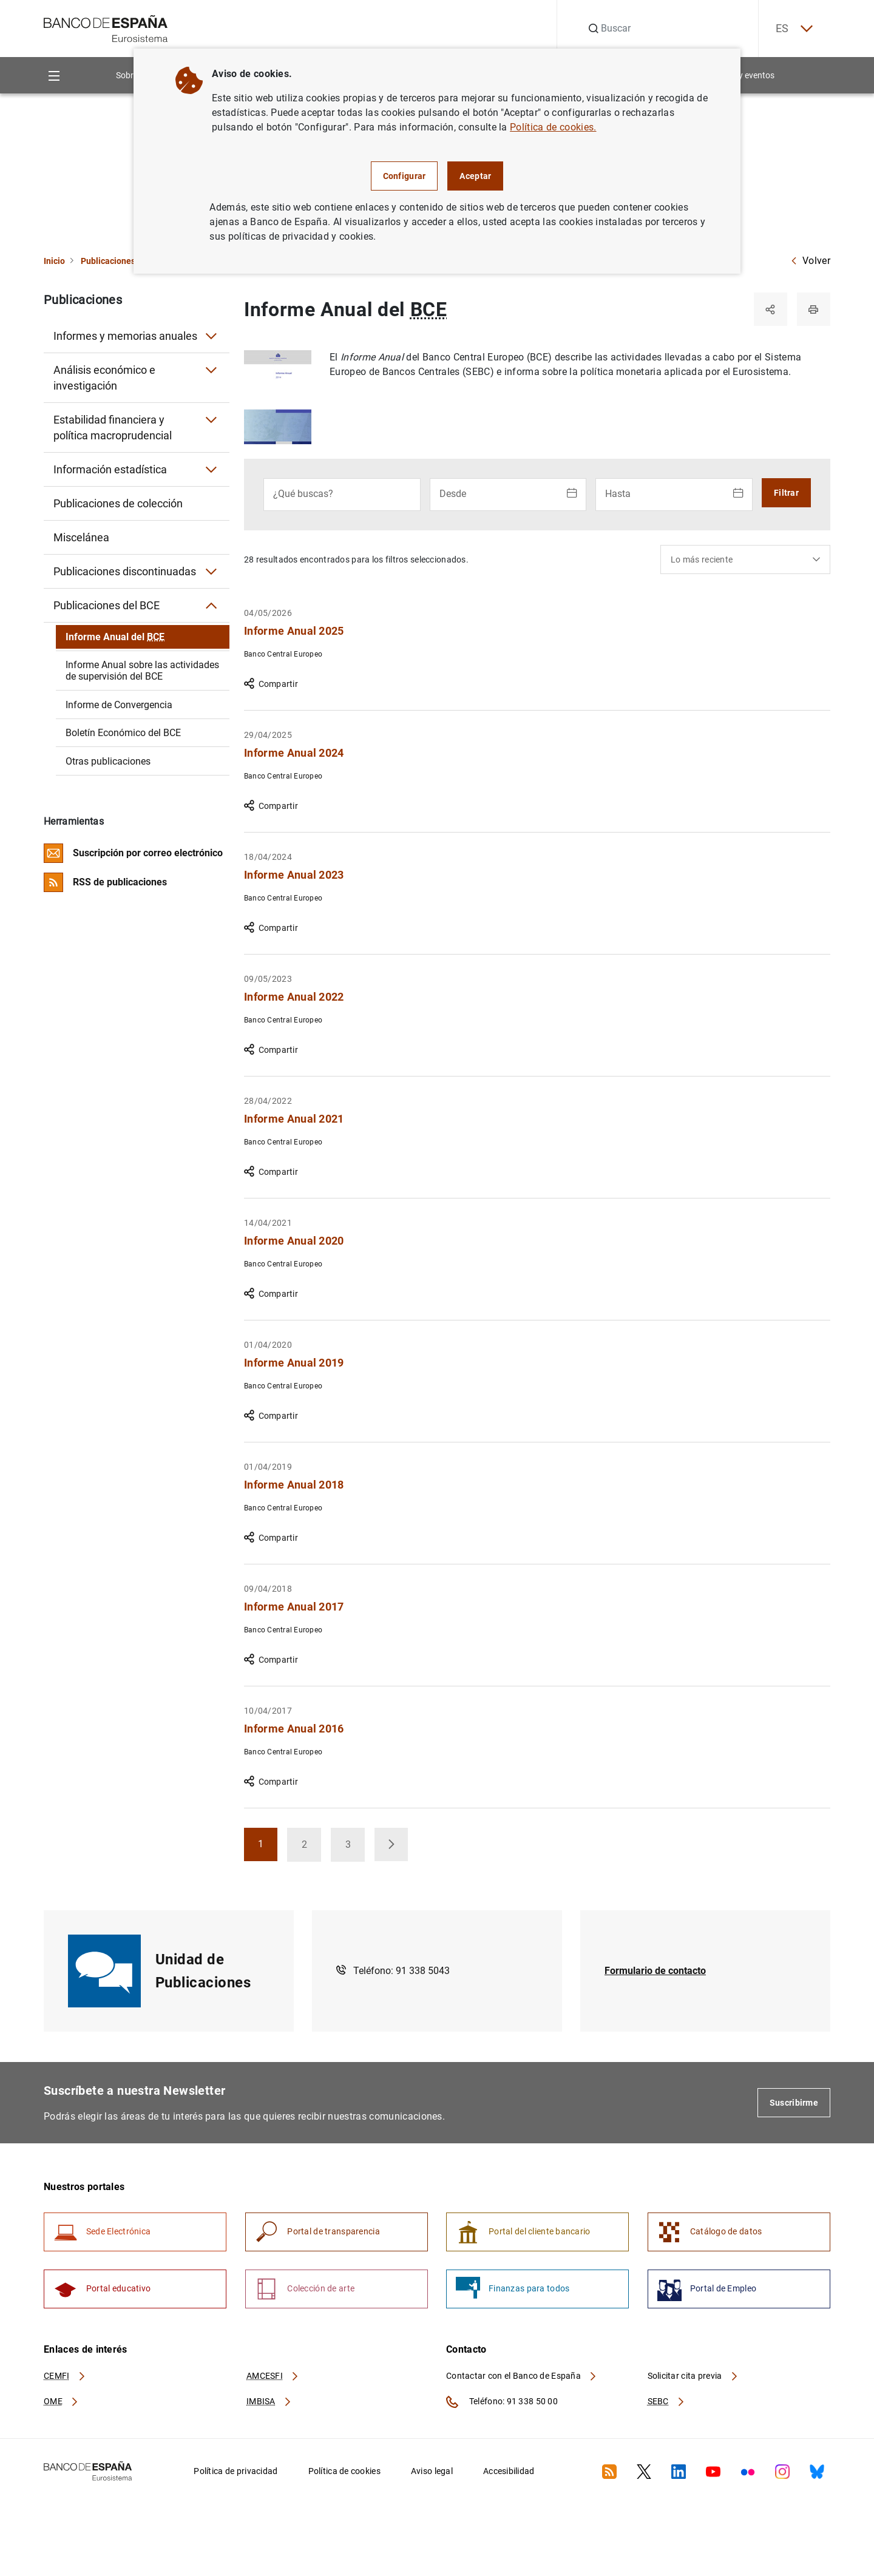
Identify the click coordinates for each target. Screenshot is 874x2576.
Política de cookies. (553, 127)
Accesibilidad (509, 2473)
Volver (810, 260)
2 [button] (312, 1848)
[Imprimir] (813, 309)
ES (792, 29)
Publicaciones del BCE (106, 605)
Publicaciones (108, 261)
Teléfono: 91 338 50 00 (502, 2404)
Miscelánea (81, 537)
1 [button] (269, 1848)
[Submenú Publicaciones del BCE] (211, 606)
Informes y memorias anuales (125, 336)
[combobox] (745, 560)
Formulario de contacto (655, 1971)
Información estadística (110, 469)
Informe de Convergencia (119, 705)
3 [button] (356, 1848)
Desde (452, 494)
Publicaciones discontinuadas (124, 571)
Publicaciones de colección (118, 503)
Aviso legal (432, 2473)
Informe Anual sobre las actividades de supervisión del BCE (142, 670)
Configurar (404, 176)
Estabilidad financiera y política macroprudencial (112, 427)
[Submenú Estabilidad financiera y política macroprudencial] (211, 420)
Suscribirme (794, 2103)
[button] (392, 1845)
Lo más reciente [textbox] (702, 560)
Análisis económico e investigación (104, 377)
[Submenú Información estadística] (211, 470)
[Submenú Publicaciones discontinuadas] (211, 572)
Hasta (618, 494)
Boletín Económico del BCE (123, 733)
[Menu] (54, 75)
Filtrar (786, 493)
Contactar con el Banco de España (522, 2377)
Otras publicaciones (108, 761)
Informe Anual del (115, 637)
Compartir (271, 684)
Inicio (54, 261)
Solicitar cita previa (693, 2377)
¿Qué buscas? (303, 494)
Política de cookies (344, 2473)
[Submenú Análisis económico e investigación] (211, 370)
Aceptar (475, 176)
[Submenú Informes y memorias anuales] (211, 336)
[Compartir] (770, 309)
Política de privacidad (235, 2473)
